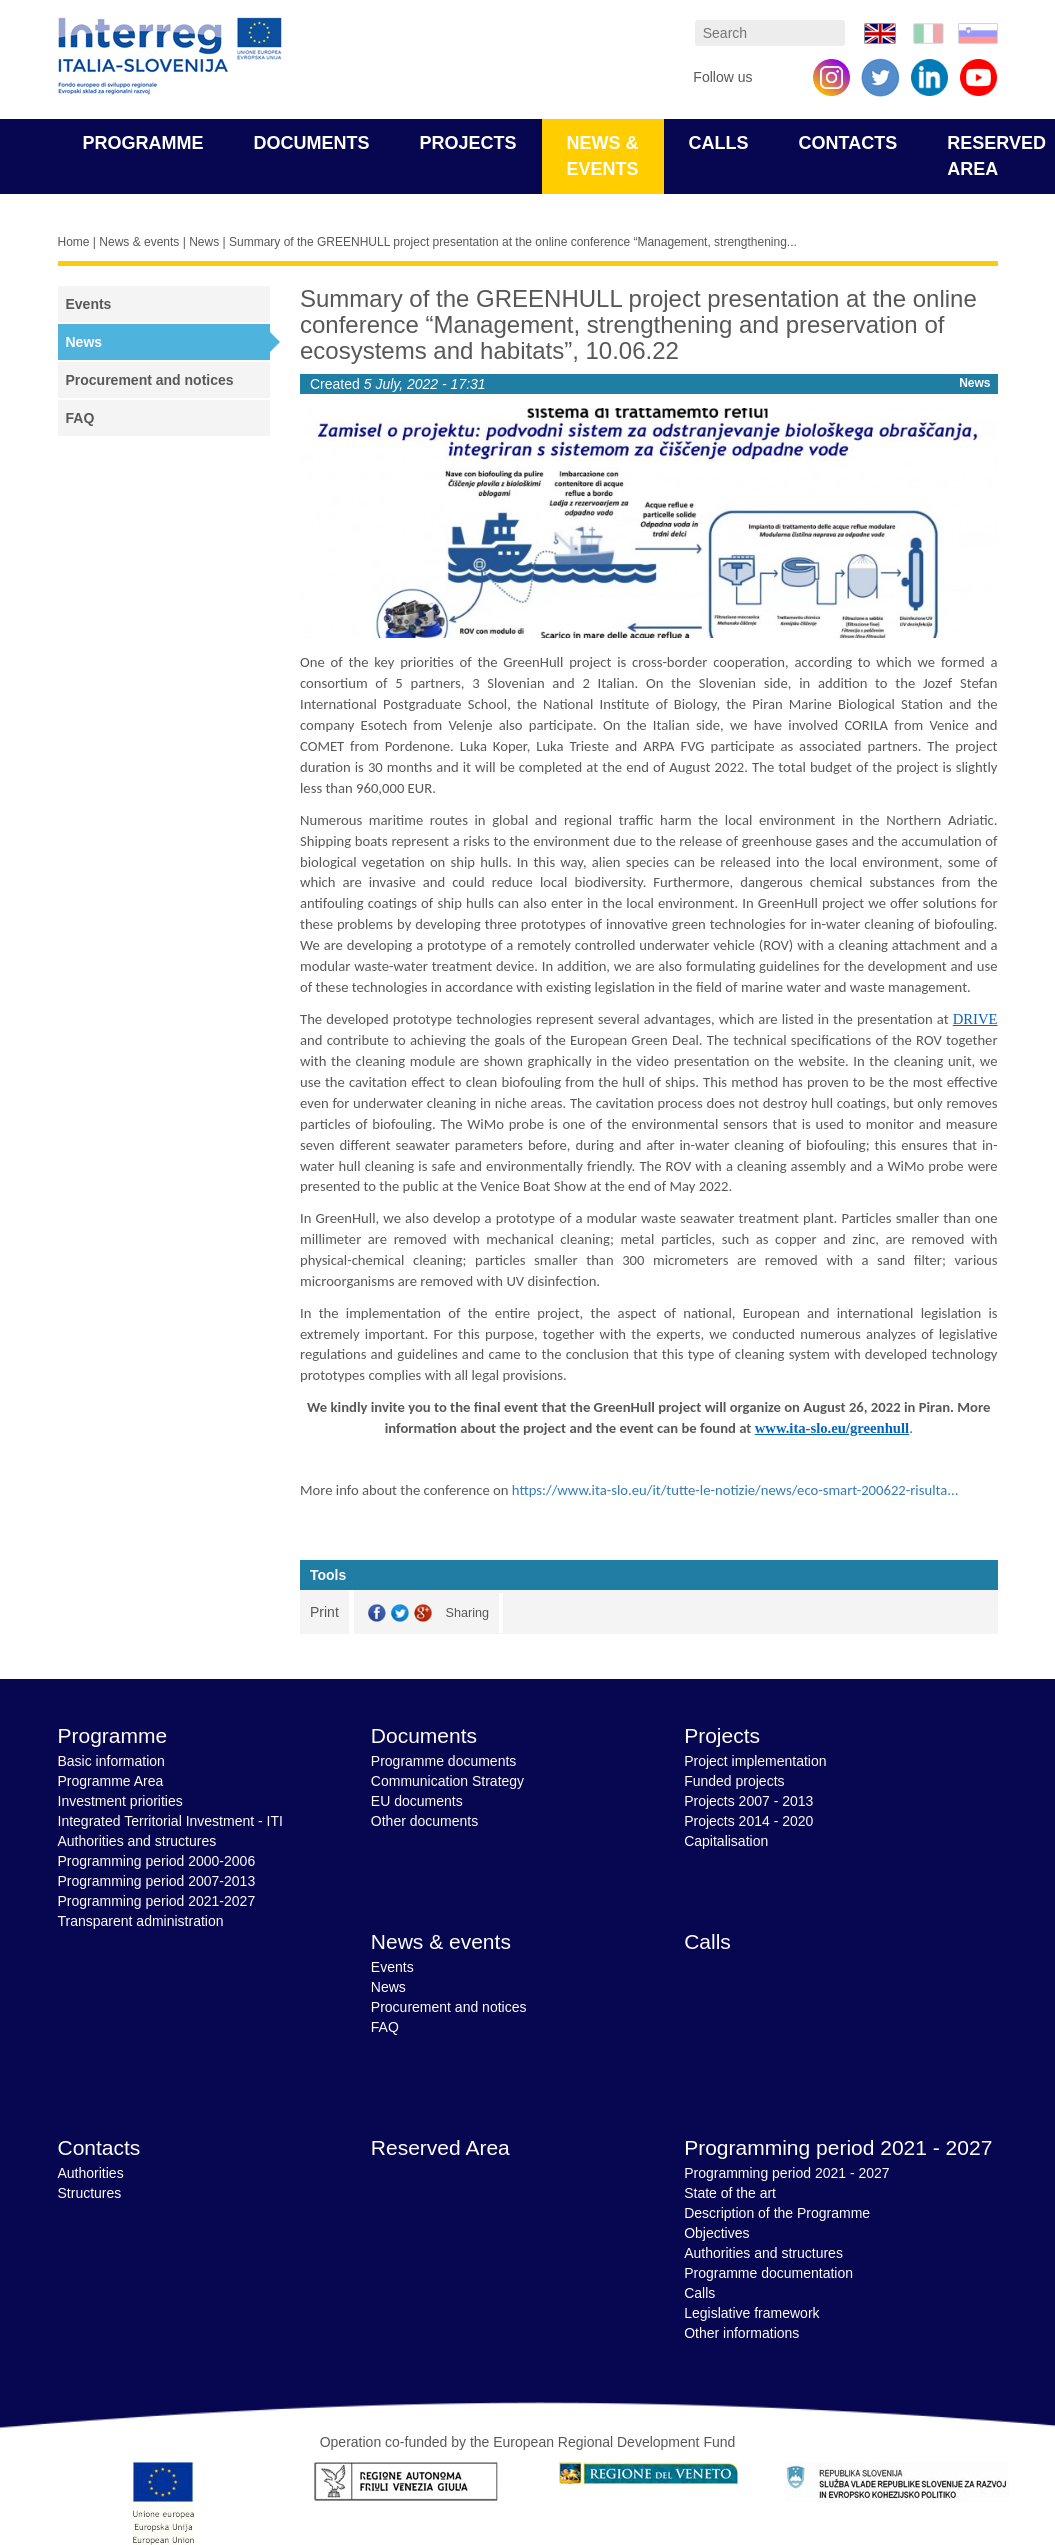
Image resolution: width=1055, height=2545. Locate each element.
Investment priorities (120, 1801)
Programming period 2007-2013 (157, 1881)
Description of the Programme (777, 2213)
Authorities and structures (137, 1841)
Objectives (716, 2233)
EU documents (417, 1801)
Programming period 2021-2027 (157, 1901)
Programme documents (444, 1761)
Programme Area (111, 1781)
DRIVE (975, 1019)
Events (89, 304)
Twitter (400, 1613)
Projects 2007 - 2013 (748, 1801)
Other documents (424, 1821)
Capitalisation (726, 1841)
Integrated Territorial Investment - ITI (170, 1821)
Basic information (111, 1761)
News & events (139, 242)
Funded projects (734, 1781)
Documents (312, 143)
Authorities (91, 2173)
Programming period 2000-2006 (157, 1861)
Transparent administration (141, 1921)
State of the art (730, 2193)
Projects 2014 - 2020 (748, 1821)
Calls (719, 143)
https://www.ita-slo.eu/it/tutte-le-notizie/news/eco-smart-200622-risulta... (735, 1490)
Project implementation (755, 1761)
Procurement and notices (150, 380)
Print (324, 1612)
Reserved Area (440, 2147)
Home (74, 242)
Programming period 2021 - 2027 (838, 2147)
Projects (468, 143)
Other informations (741, 2333)
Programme (143, 143)
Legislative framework (751, 2313)
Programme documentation (768, 2273)
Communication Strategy (447, 1781)
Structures (90, 2193)
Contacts (848, 143)
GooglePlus (423, 1613)
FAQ (80, 418)
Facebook (377, 1613)
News (204, 242)
